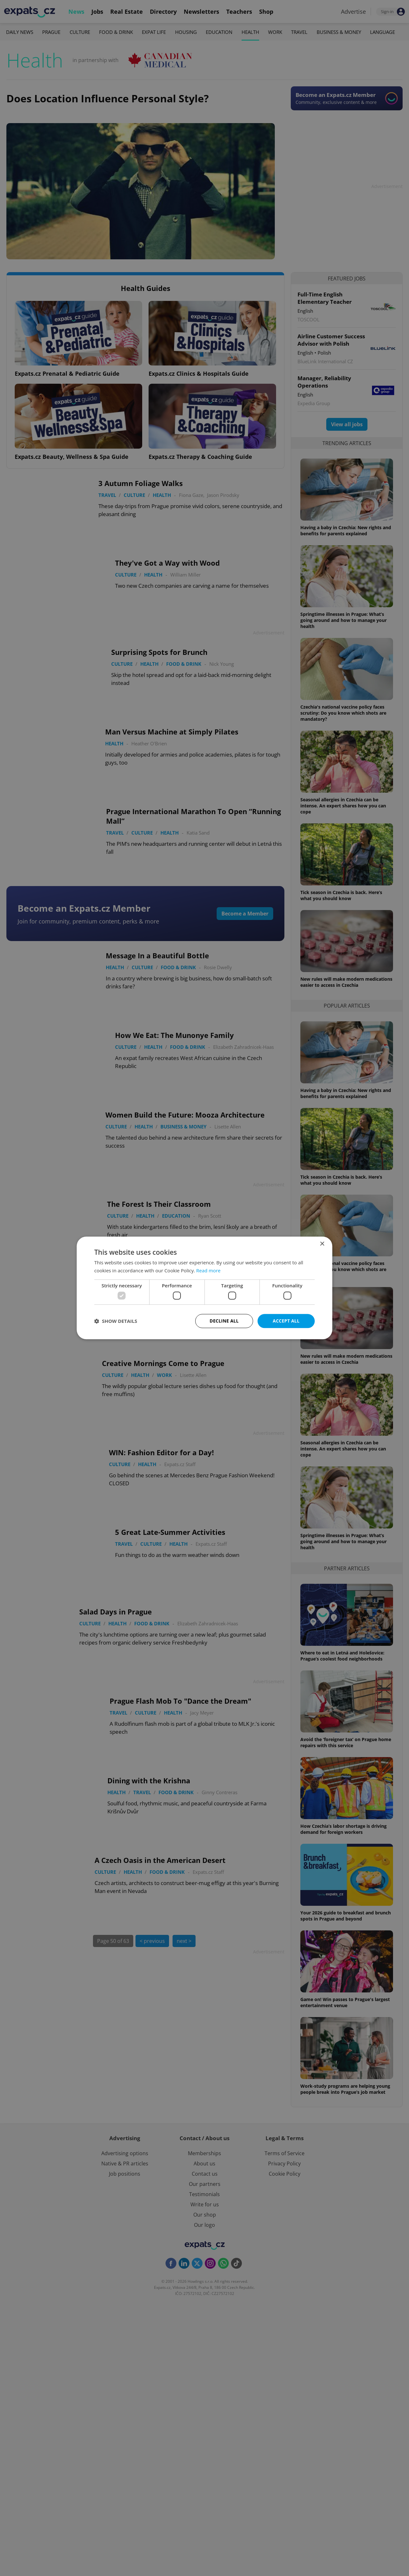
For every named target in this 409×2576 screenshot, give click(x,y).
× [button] (322, 1244)
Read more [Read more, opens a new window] (208, 1270)
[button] (115, 1321)
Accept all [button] (286, 1321)
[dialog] (204, 1288)
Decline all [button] (224, 1321)
